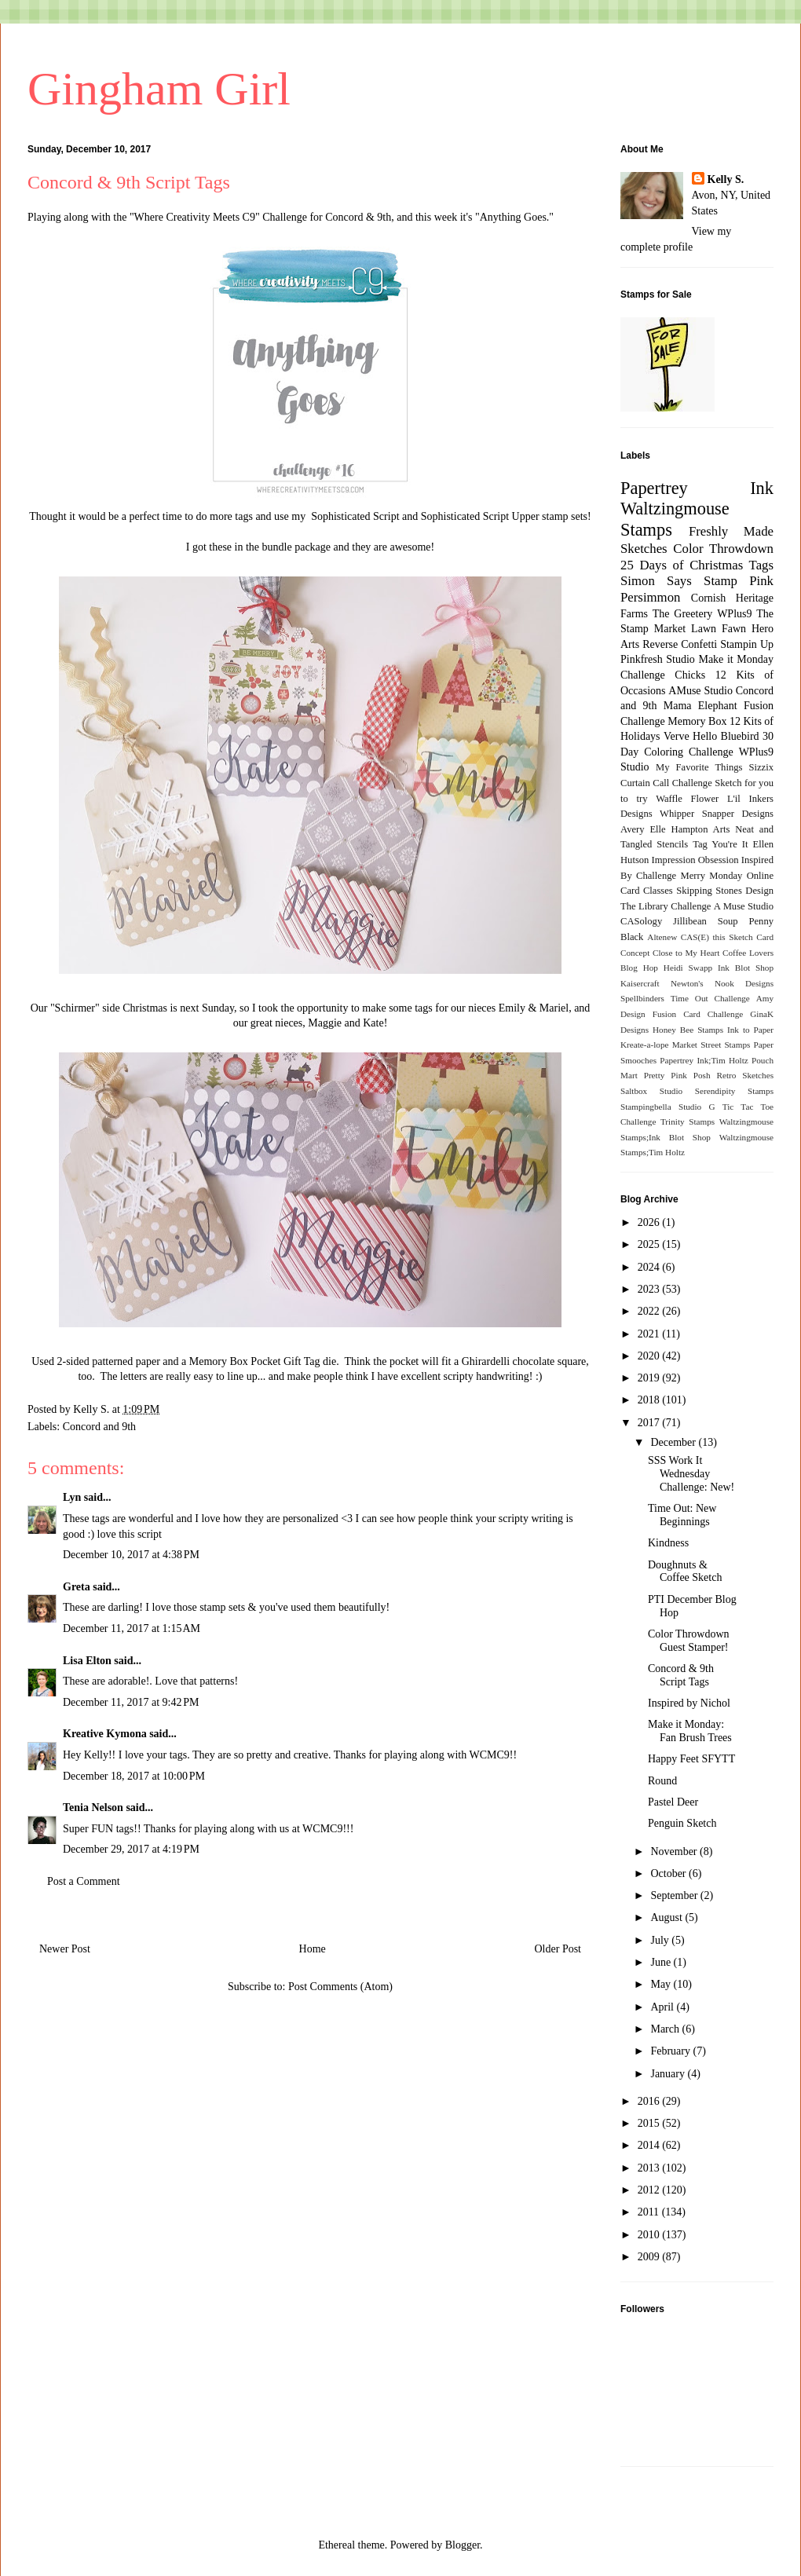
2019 (650, 1378)
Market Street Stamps (711, 1044)
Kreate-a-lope (644, 1044)
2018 (650, 1400)
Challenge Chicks (662, 675)
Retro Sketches (745, 1075)
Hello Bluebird (726, 736)
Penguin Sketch (682, 1823)
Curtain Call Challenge (666, 783)
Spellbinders (642, 998)
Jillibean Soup (705, 921)
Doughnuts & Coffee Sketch (685, 1571)
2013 (650, 2168)
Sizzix (761, 767)
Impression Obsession (695, 859)
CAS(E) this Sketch (717, 937)
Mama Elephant (700, 706)
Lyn (72, 1497)
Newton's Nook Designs (722, 983)
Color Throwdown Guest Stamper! (689, 1640)
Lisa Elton (87, 1661)
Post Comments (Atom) (340, 1986)
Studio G (696, 1106)
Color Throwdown (723, 548)
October (669, 1873)
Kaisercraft (640, 983)
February (671, 2051)
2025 (650, 1244)
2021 (650, 1334)
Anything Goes (513, 217)
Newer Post (64, 1949)
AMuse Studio (700, 691)
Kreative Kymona (105, 1734)
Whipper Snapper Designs (717, 813)
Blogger (462, 2545)
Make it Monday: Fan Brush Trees (690, 1731)
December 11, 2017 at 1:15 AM (131, 1628)
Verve (676, 736)
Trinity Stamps (687, 1121)
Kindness (668, 1543)
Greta (76, 1587)
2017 (650, 1423)
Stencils (672, 844)
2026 (650, 1222)
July (660, 1940)
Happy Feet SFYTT (691, 1759)
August (667, 1917)
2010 (650, 2235)
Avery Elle (643, 829)
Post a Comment (83, 1881)
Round (662, 1781)
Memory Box (697, 721)
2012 (650, 2190)
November (675, 1851)
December (674, 1442)
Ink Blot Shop (746, 967)
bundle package (298, 547)
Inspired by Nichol (689, 1703)
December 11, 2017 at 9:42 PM (131, 1702)
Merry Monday (712, 875)
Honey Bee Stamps (688, 1029)
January (668, 2074)
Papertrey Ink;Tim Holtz (704, 1060)
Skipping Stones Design (725, 890)
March (666, 2029)
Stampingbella (645, 1106)
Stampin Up (747, 644)
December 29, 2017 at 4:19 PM (131, 1849)
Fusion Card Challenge (698, 1014)
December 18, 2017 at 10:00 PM (134, 1776)
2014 (650, 2145)
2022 (650, 1311)
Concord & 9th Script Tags (681, 1675)
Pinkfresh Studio (657, 659)
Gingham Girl (159, 89)
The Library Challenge (665, 906)
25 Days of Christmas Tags (697, 565)
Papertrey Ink (697, 488)
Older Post (558, 1949)
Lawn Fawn (718, 629)
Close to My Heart (686, 952)
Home (312, 1949)
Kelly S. (726, 179)
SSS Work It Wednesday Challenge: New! (691, 1473)
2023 (650, 1289)
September (675, 1895)
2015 (650, 2123)
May (661, 1984)
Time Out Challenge (710, 998)
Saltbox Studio (651, 1091)
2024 (650, 1267)
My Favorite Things (699, 767)
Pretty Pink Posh (677, 1075)
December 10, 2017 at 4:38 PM (131, 1555)
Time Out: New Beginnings (682, 1515)
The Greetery (683, 614)
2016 (650, 2101)
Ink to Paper (750, 1029)
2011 (650, 2212)
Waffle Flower (687, 798)
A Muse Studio (744, 906)
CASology (641, 921)
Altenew (662, 937)
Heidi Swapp (688, 967)
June (661, 1962)
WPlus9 (734, 614)
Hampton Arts (700, 829)
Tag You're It (720, 844)
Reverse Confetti (679, 644)
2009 (650, 2257)
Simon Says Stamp (678, 580)
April (663, 2007)
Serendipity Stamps (734, 1091)
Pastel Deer (673, 1802)
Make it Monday (736, 659)
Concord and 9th (99, 1427)
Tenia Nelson (93, 1807)
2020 (650, 1356)
